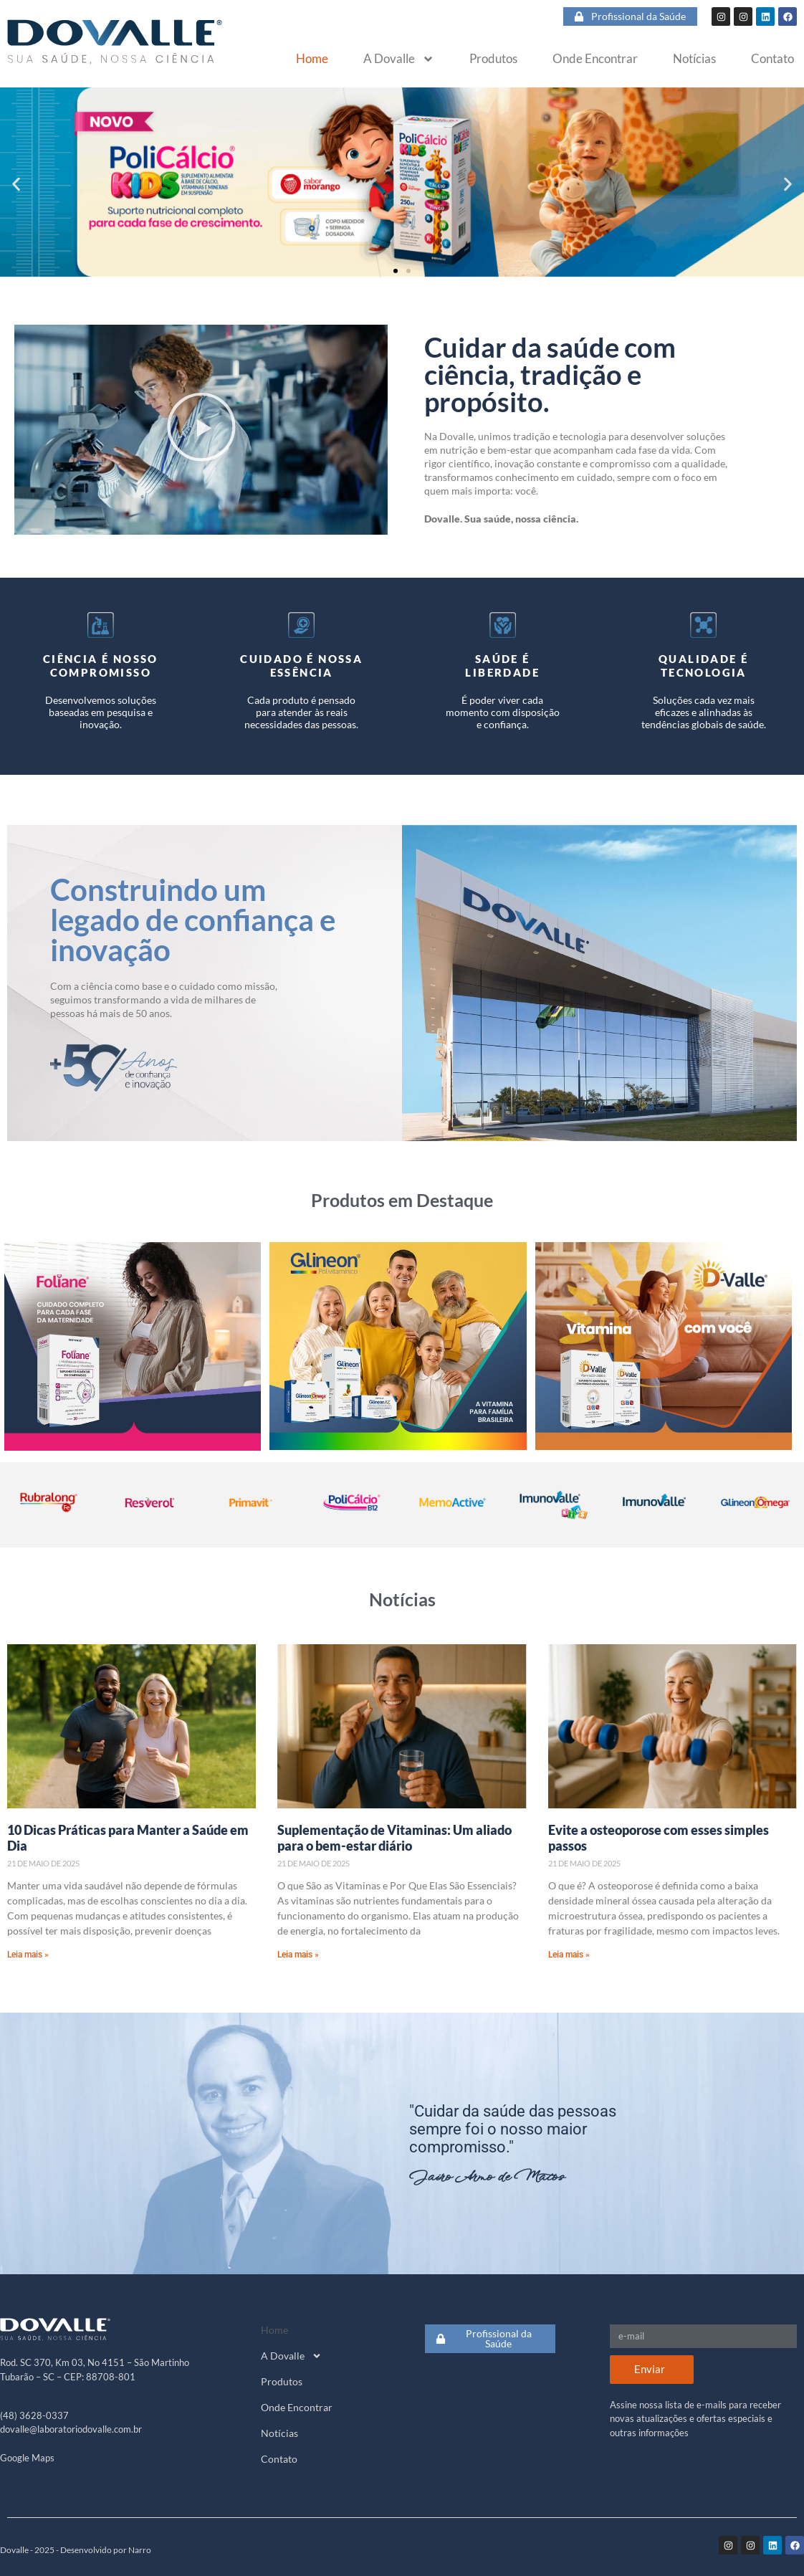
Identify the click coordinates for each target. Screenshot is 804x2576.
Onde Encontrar (595, 59)
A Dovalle (398, 59)
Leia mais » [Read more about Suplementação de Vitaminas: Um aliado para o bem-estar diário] (298, 1955)
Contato (772, 59)
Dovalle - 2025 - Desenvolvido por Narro (75, 2549)
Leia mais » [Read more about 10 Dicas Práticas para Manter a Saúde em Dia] (28, 1955)
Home (312, 59)
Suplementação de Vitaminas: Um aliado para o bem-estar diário (394, 1838)
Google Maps (27, 2457)
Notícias (694, 59)
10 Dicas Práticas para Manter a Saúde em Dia (128, 1838)
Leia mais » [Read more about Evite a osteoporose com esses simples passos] (569, 1955)
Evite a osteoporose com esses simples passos (658, 1838)
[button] (16, 185)
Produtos (493, 59)
